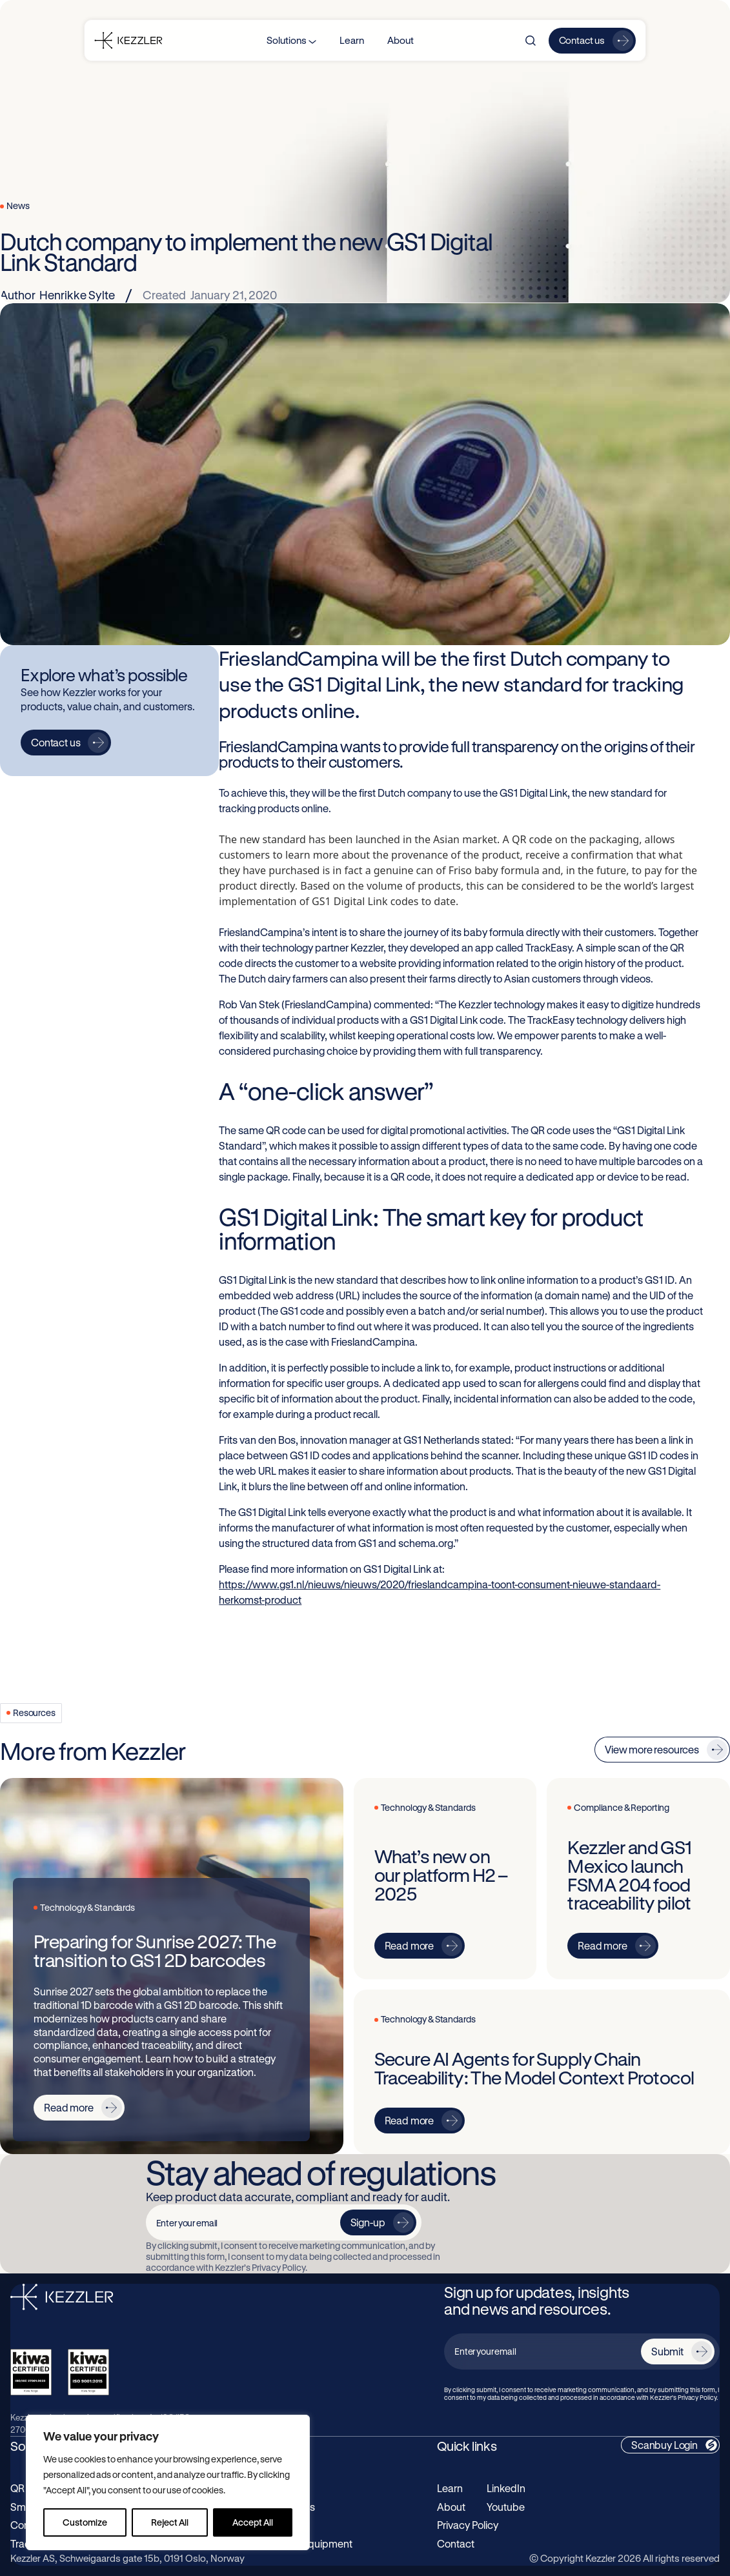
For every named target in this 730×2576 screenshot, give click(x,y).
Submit (667, 2351)
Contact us (582, 40)
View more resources (652, 1749)
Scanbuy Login (664, 2445)
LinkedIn (506, 2488)
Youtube (506, 2507)
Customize (85, 2522)
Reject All (169, 2522)
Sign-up (367, 2222)
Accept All (252, 2522)
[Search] (530, 41)
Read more (69, 2107)
